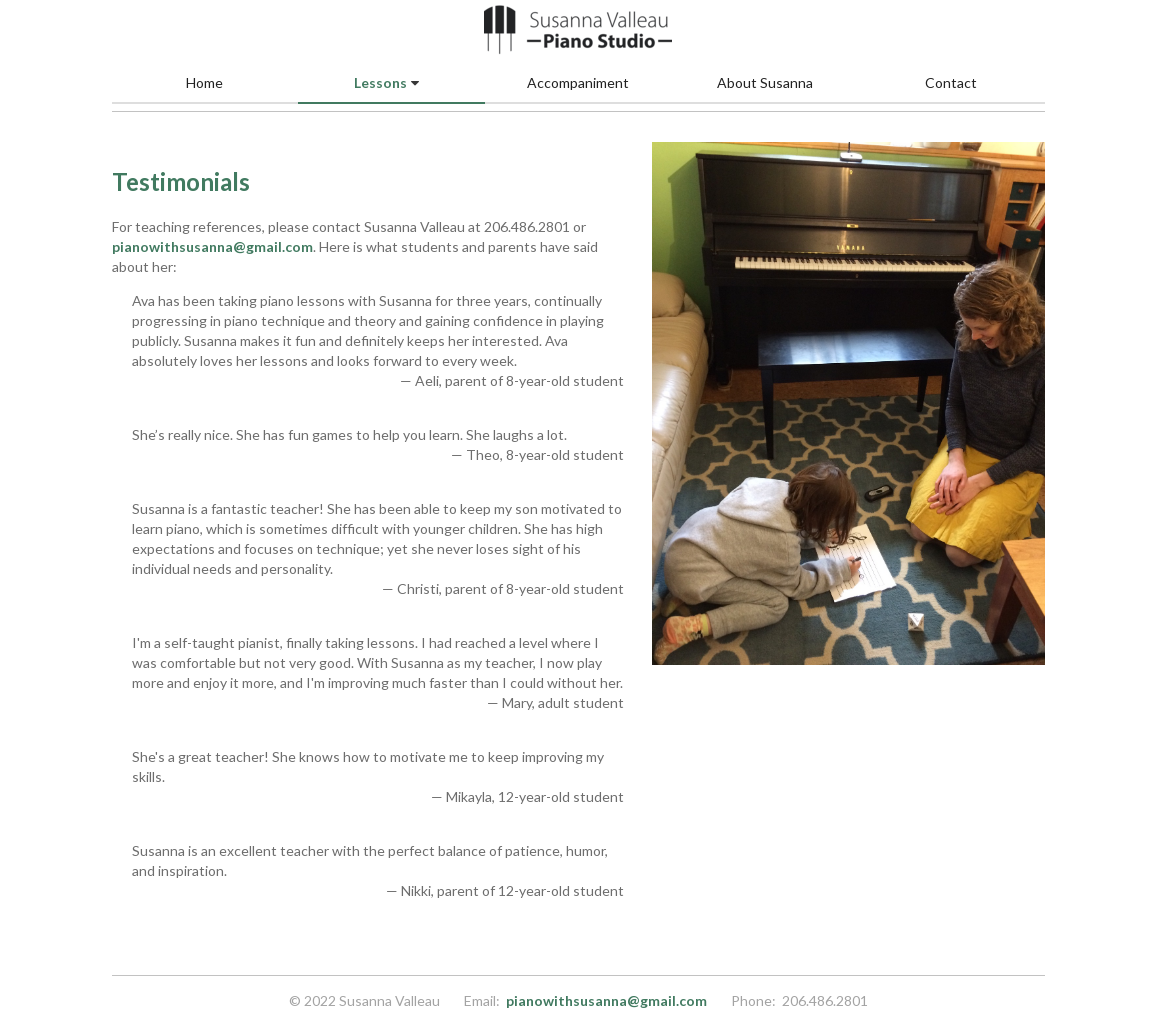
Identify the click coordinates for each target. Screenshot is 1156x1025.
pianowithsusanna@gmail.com (212, 246)
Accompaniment (578, 82)
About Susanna (765, 82)
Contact (951, 82)
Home (204, 82)
